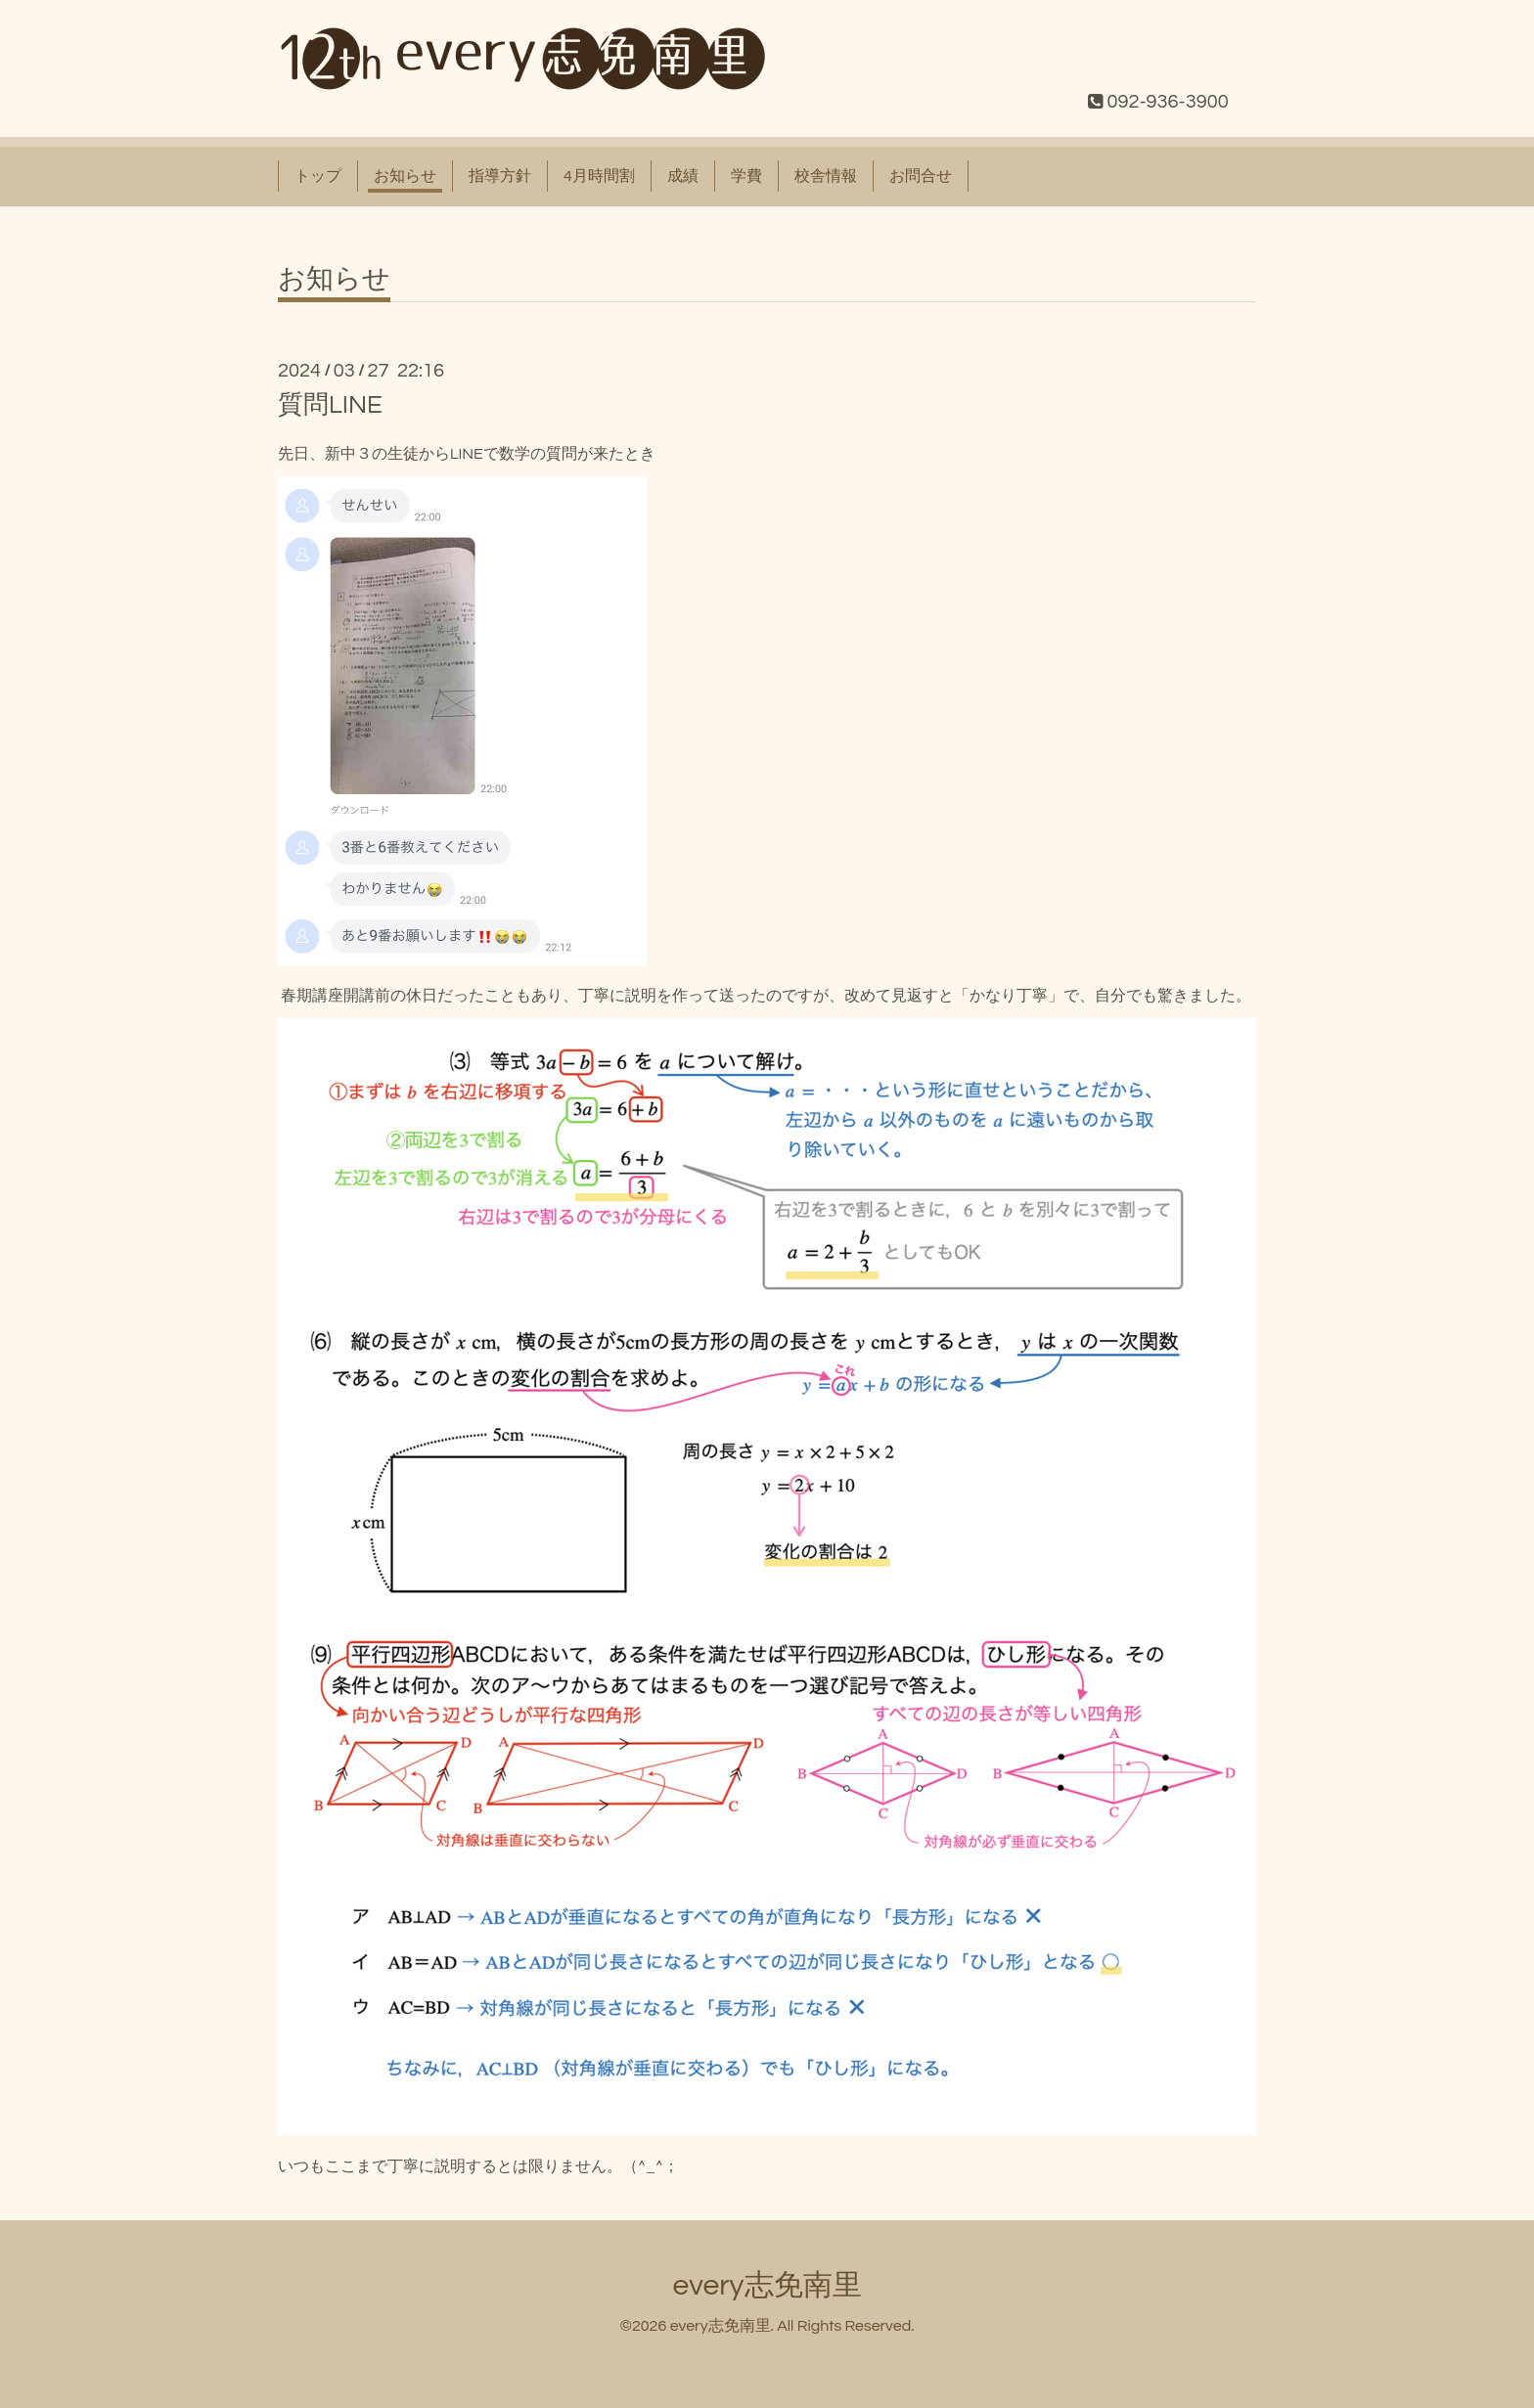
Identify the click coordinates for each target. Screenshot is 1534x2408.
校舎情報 (825, 176)
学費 (746, 176)
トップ (317, 176)
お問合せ (920, 176)
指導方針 (500, 176)
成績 (683, 176)
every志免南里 (766, 2285)
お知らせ (405, 176)
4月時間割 (599, 176)
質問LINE (330, 405)
